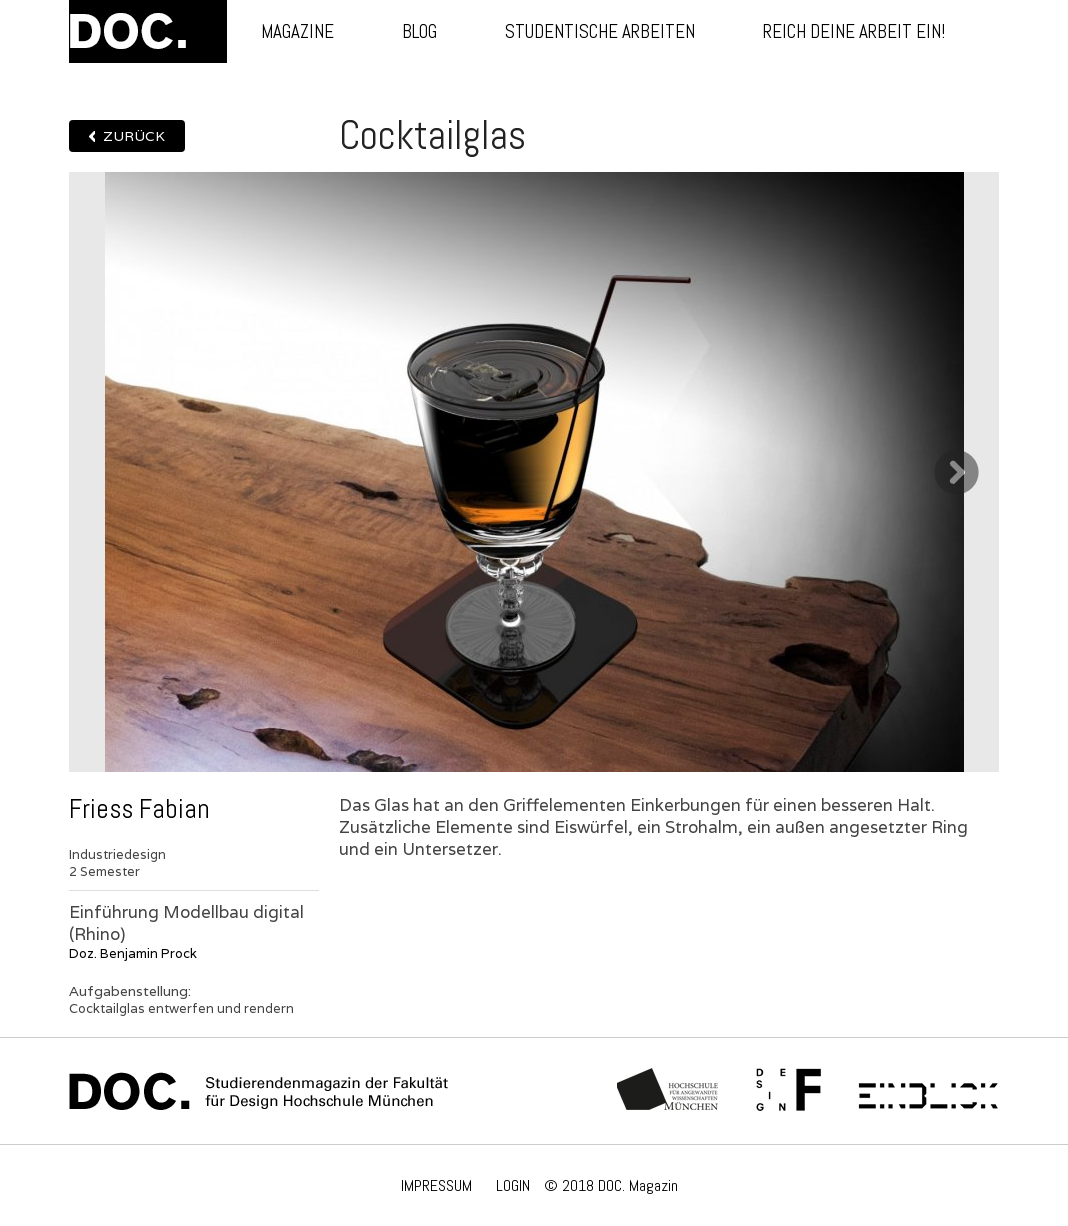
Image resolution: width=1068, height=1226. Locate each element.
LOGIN (513, 1185)
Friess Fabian (139, 809)
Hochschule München (668, 1091)
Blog (419, 31)
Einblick (928, 1091)
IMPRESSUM (436, 1185)
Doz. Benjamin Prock (133, 953)
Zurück (134, 136)
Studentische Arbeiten (600, 31)
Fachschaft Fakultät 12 (789, 1091)
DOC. (148, 31)
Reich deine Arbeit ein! (854, 31)
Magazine (297, 31)
